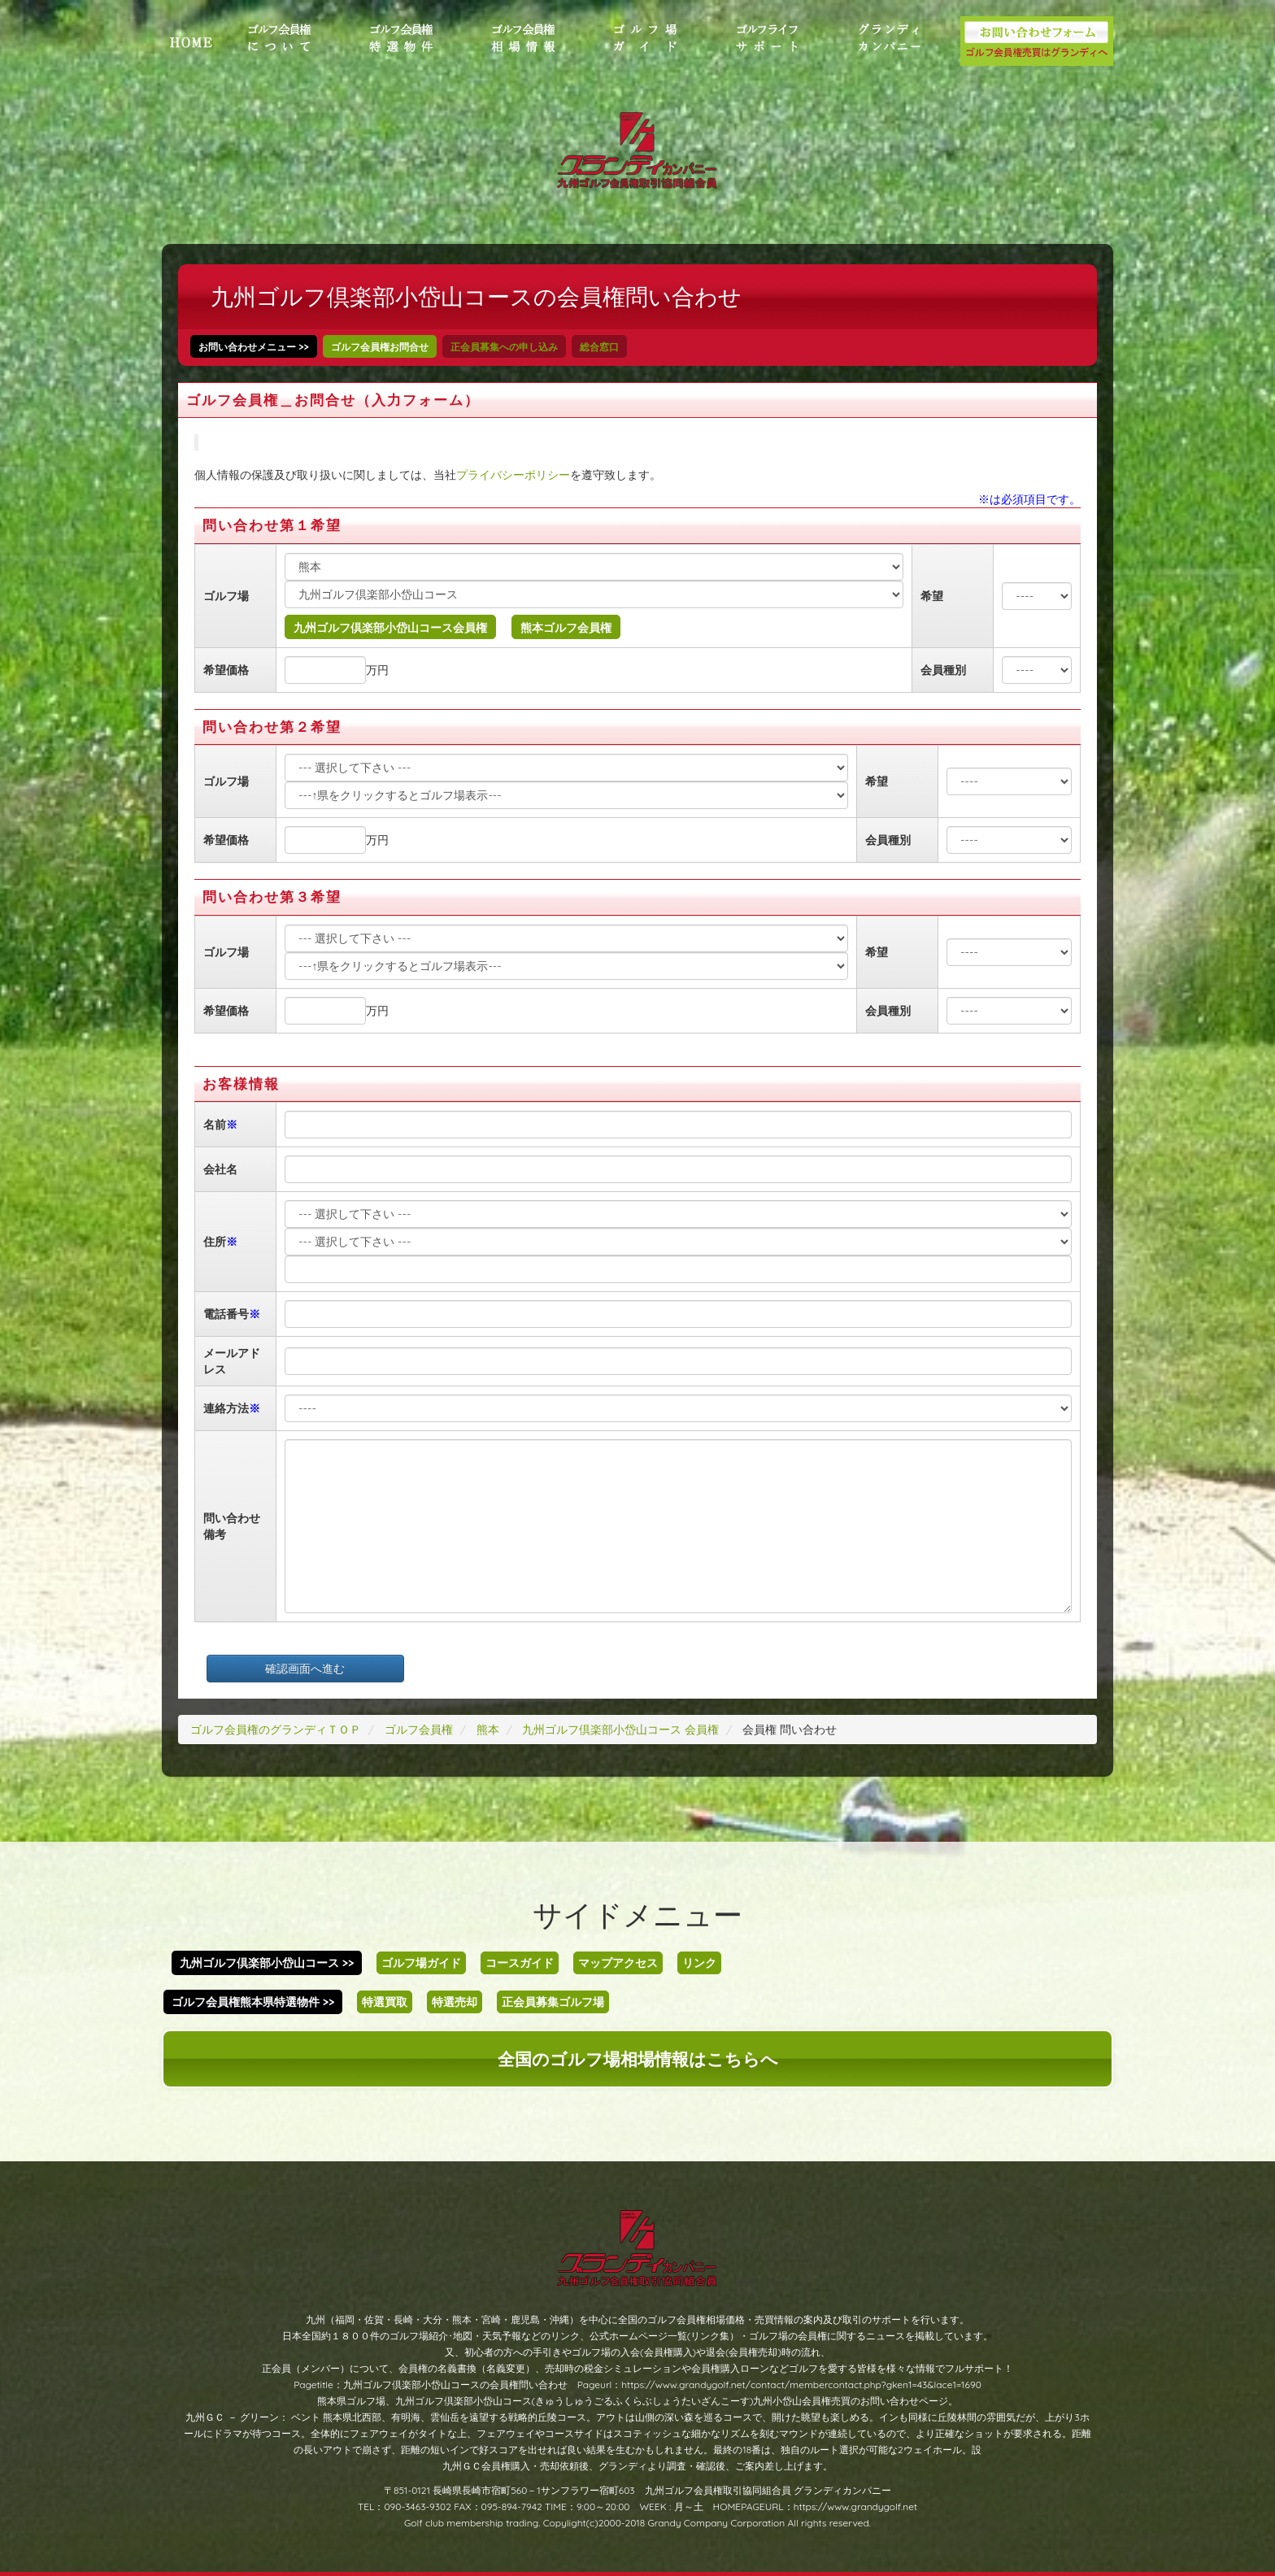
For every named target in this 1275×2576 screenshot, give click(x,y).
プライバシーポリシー (513, 475)
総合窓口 (599, 347)
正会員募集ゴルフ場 (553, 2002)
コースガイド (519, 1963)
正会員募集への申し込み (504, 347)
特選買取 (384, 2002)
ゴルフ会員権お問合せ (380, 347)
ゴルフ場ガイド (421, 1963)
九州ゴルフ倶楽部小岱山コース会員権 (390, 627)
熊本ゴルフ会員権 (565, 627)
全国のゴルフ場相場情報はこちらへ (638, 2058)
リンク (699, 1963)
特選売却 (454, 2002)
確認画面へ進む (305, 1668)
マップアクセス (618, 1963)
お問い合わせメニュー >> (253, 347)
